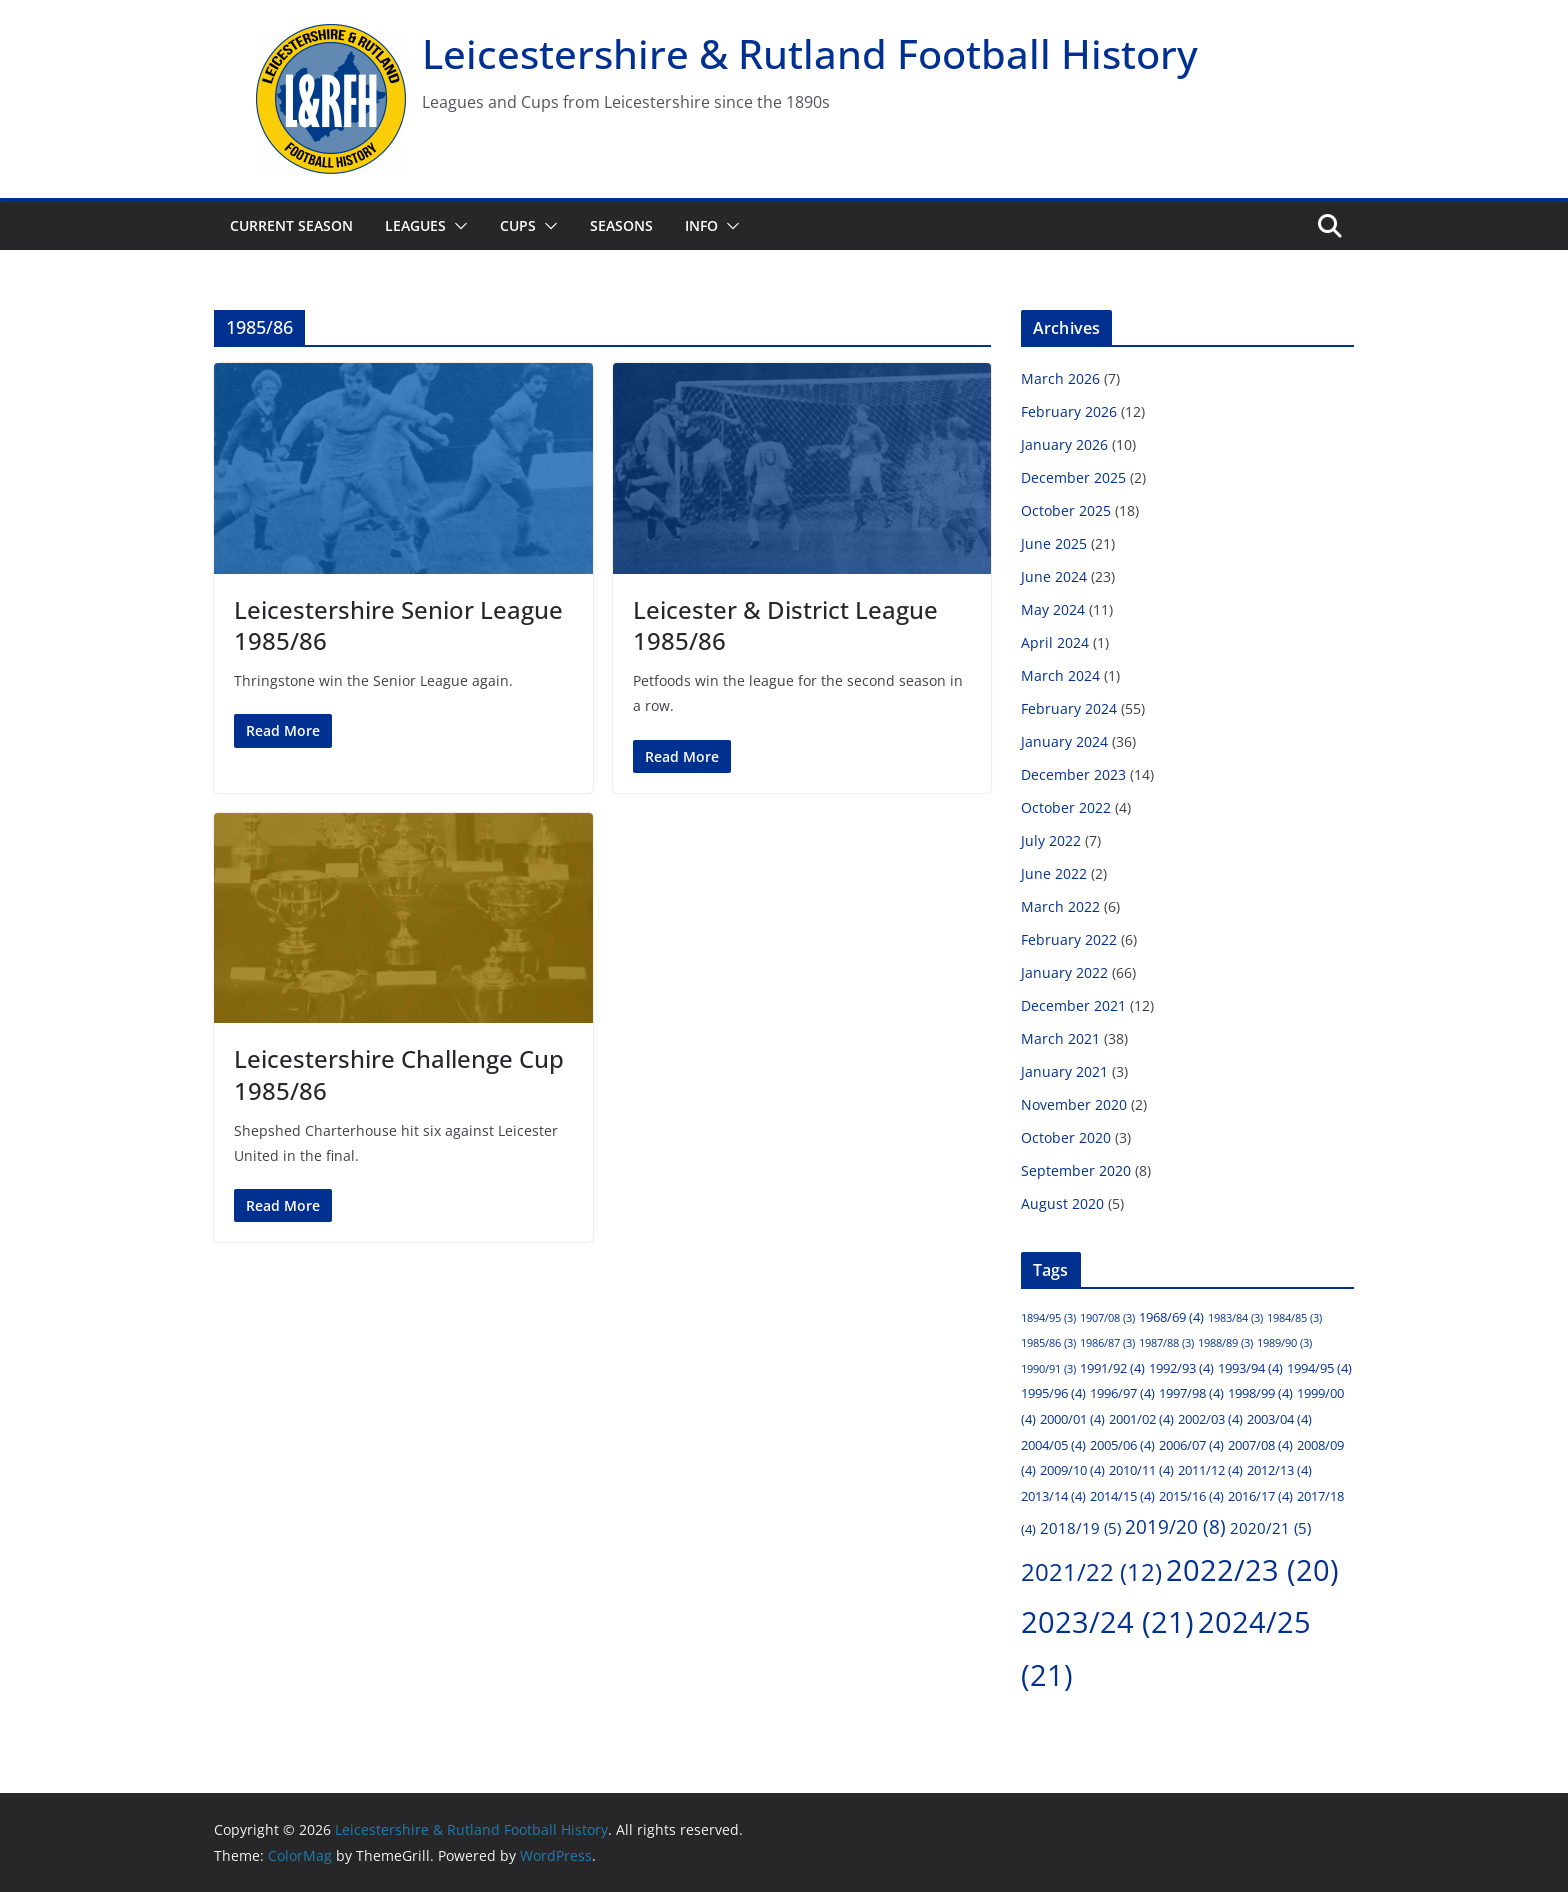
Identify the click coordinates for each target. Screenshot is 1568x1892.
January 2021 (1064, 1071)
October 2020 (1066, 1137)
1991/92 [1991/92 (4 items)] (1112, 1368)
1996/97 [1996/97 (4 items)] (1122, 1393)
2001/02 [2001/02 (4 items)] (1141, 1419)
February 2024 (1069, 708)
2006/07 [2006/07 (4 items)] (1191, 1445)
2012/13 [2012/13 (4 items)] (1279, 1470)
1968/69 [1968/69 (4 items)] (1171, 1317)
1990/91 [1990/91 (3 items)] (1048, 1369)
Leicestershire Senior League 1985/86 (398, 625)
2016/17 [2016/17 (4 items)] (1260, 1496)
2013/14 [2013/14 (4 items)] (1053, 1496)
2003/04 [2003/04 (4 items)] (1279, 1419)
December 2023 (1073, 774)
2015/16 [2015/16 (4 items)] (1191, 1496)
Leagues (415, 225)
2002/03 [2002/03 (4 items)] (1210, 1419)
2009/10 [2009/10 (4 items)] (1072, 1470)
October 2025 (1066, 510)
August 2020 (1062, 1203)
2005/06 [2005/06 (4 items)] (1122, 1445)
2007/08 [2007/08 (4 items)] (1260, 1445)
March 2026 (1060, 378)
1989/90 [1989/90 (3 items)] (1284, 1343)
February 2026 (1069, 411)
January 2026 (1064, 444)
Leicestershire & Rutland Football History (810, 53)
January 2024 (1064, 741)
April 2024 (1055, 642)
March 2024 (1060, 675)
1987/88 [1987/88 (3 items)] (1166, 1343)
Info (701, 225)
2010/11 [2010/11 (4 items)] (1141, 1470)
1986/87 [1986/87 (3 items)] (1107, 1343)
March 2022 (1060, 906)
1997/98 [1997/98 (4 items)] (1191, 1393)
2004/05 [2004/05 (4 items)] (1053, 1445)
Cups (518, 225)
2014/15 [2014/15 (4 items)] (1122, 1496)
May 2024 (1053, 609)
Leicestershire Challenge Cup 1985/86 (399, 1074)
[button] (457, 226)
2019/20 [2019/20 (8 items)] (1175, 1526)
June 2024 (1054, 576)
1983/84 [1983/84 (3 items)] (1235, 1318)
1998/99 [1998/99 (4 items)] (1260, 1393)
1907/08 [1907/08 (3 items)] (1107, 1318)
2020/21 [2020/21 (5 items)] (1270, 1528)
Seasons (621, 225)
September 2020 (1076, 1170)
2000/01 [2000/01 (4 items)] (1072, 1419)
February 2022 (1069, 939)
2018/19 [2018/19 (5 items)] (1080, 1528)
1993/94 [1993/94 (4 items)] (1250, 1368)
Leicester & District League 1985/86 (785, 625)
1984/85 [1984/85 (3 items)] (1294, 1318)
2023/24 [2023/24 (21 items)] (1107, 1622)
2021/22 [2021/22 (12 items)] (1091, 1572)
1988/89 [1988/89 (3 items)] (1225, 1343)
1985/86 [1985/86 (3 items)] (1048, 1343)
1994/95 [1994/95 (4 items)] (1319, 1368)
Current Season (291, 225)
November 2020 (1074, 1104)
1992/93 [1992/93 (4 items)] (1181, 1368)
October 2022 (1066, 807)
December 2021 (1073, 1005)
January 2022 (1064, 972)
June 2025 (1054, 543)
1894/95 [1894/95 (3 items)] (1048, 1318)
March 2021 (1060, 1038)
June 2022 (1054, 873)
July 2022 (1051, 840)
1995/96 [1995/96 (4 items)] (1053, 1393)
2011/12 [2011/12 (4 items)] (1210, 1470)
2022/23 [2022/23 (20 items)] (1252, 1569)
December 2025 (1073, 477)
